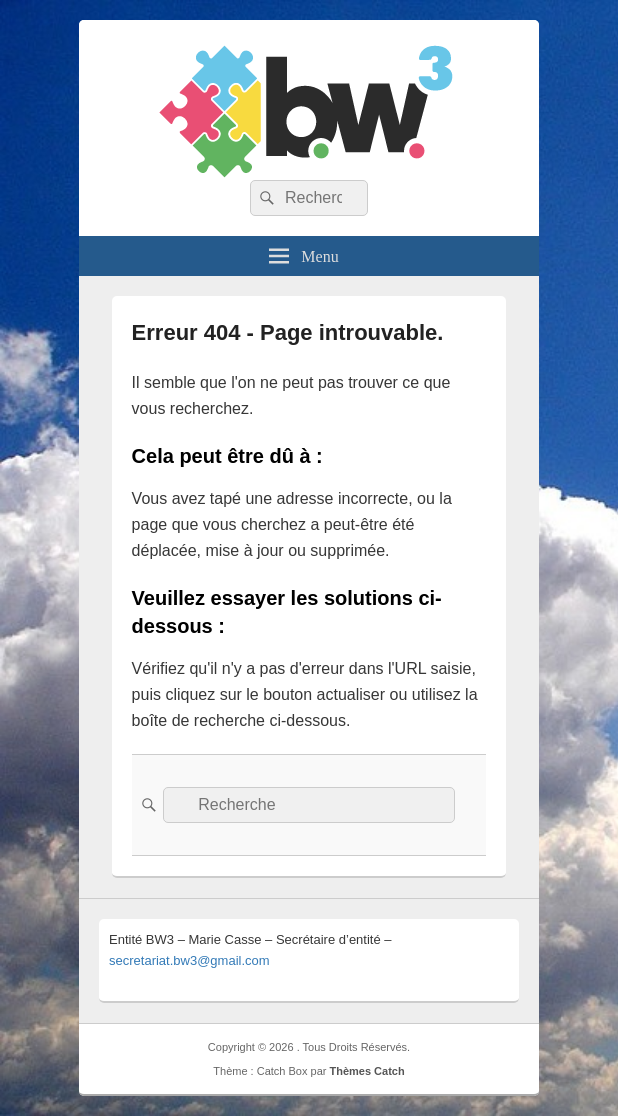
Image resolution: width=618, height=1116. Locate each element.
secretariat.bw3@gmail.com (189, 960)
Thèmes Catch (366, 1071)
